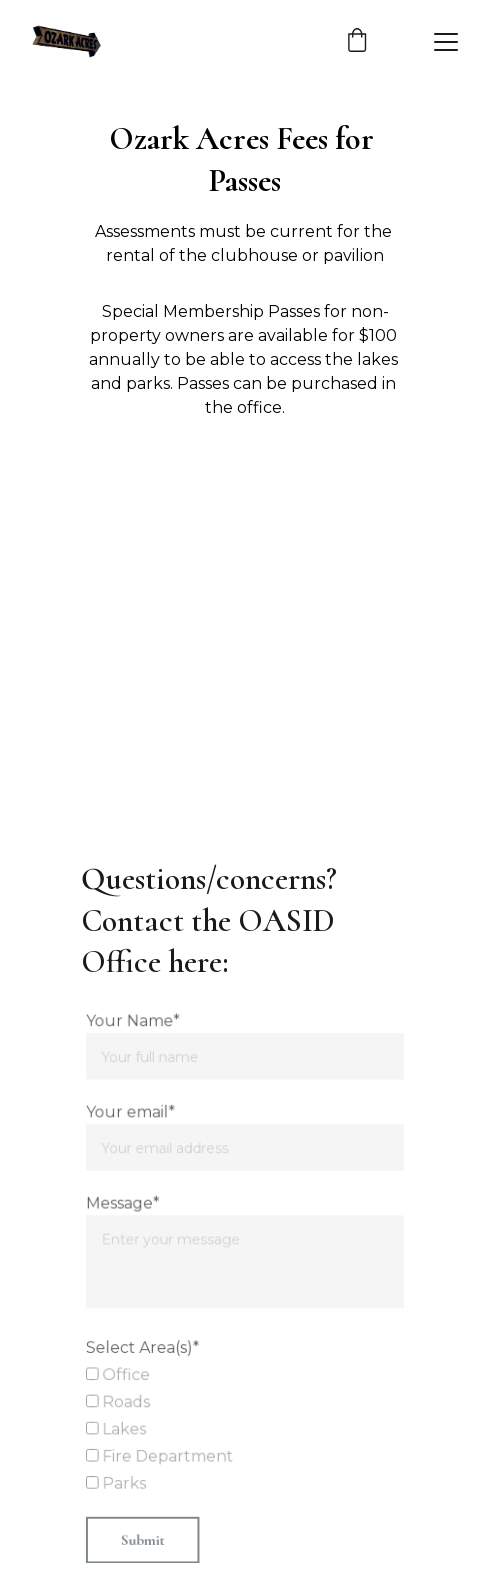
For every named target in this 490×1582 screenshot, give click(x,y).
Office (119, 1374)
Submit (143, 1536)
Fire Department (161, 1454)
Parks (117, 1481)
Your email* (132, 1114)
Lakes (117, 1427)
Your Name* (134, 1024)
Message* (124, 1204)
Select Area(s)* (144, 1347)
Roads (119, 1400)
